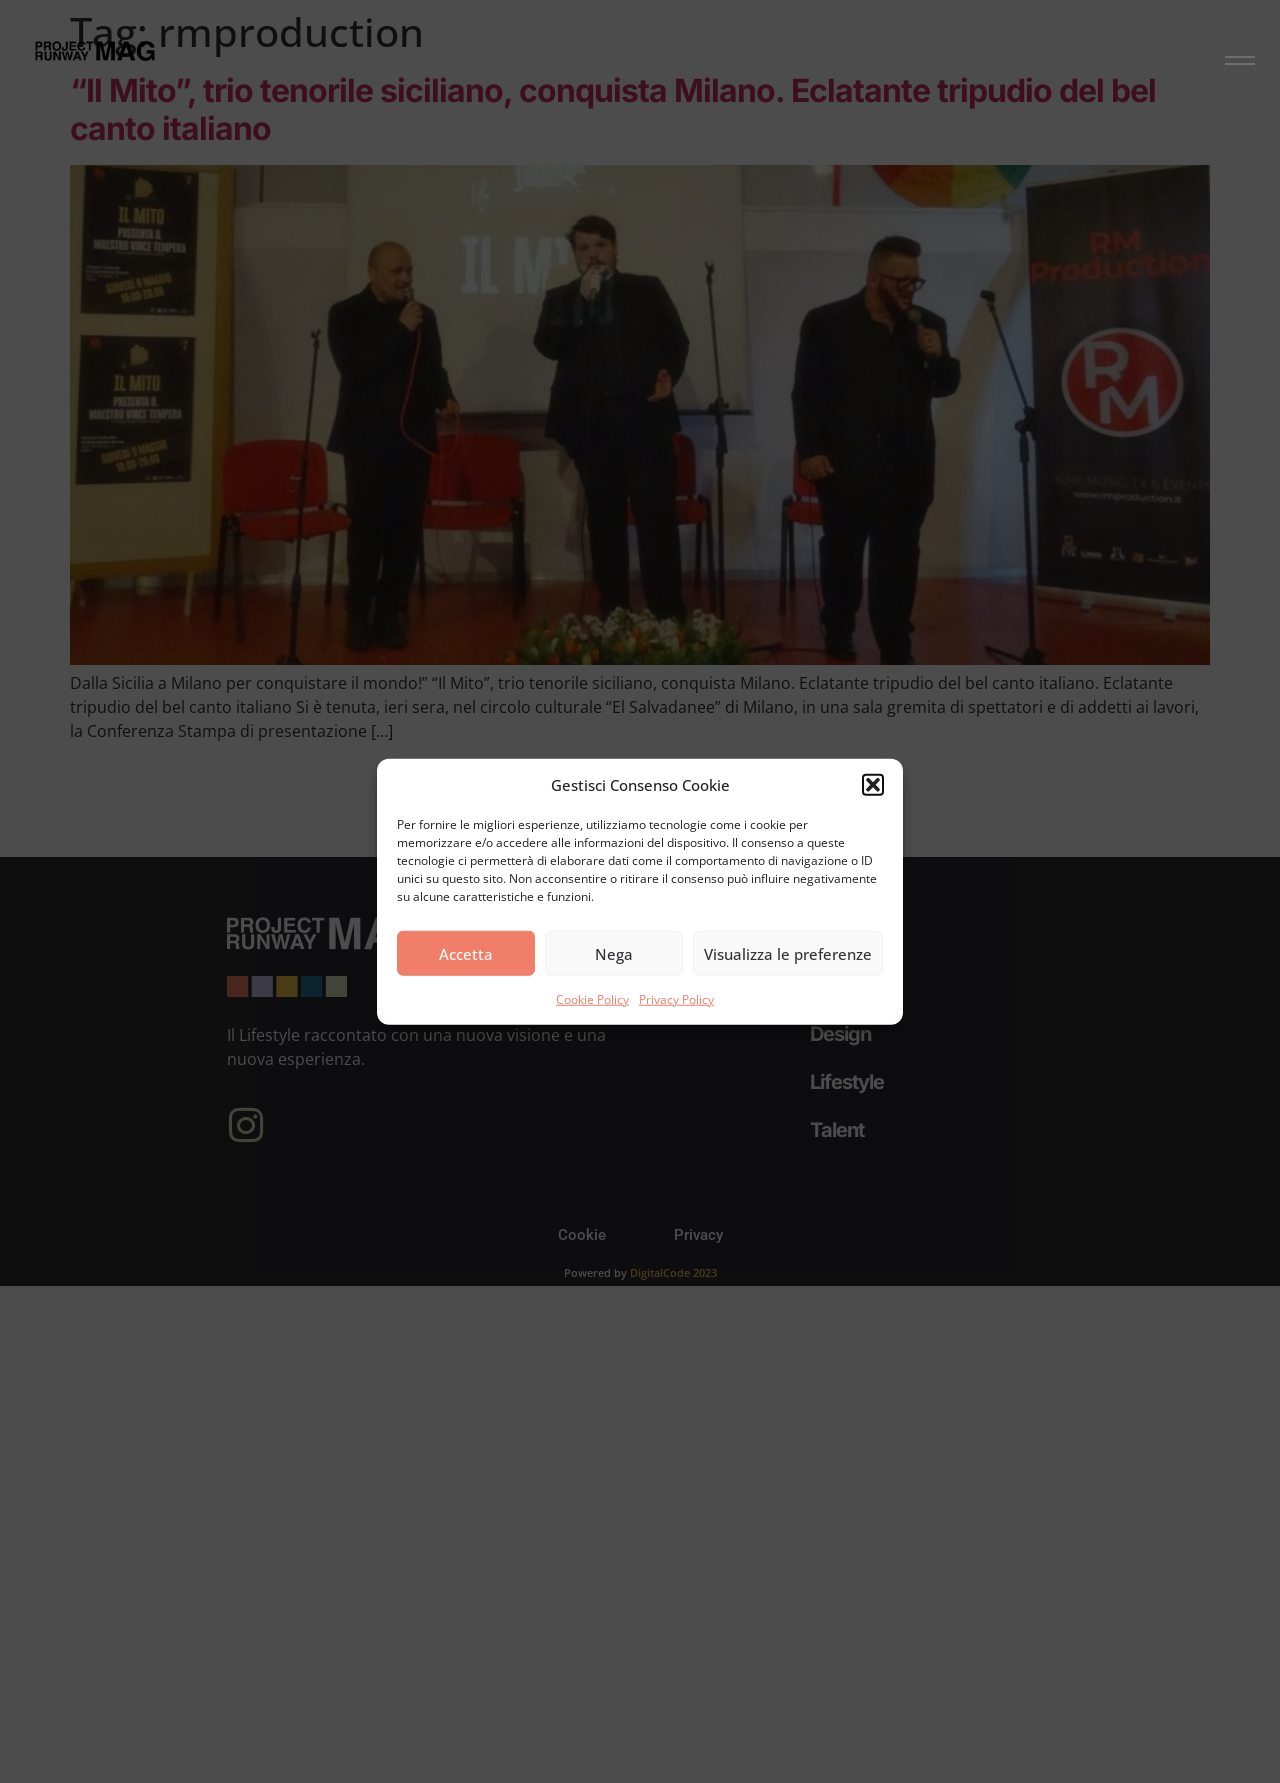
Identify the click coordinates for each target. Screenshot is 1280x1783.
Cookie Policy (592, 999)
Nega (614, 953)
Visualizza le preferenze (788, 953)
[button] (873, 785)
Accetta (466, 953)
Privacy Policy (676, 999)
